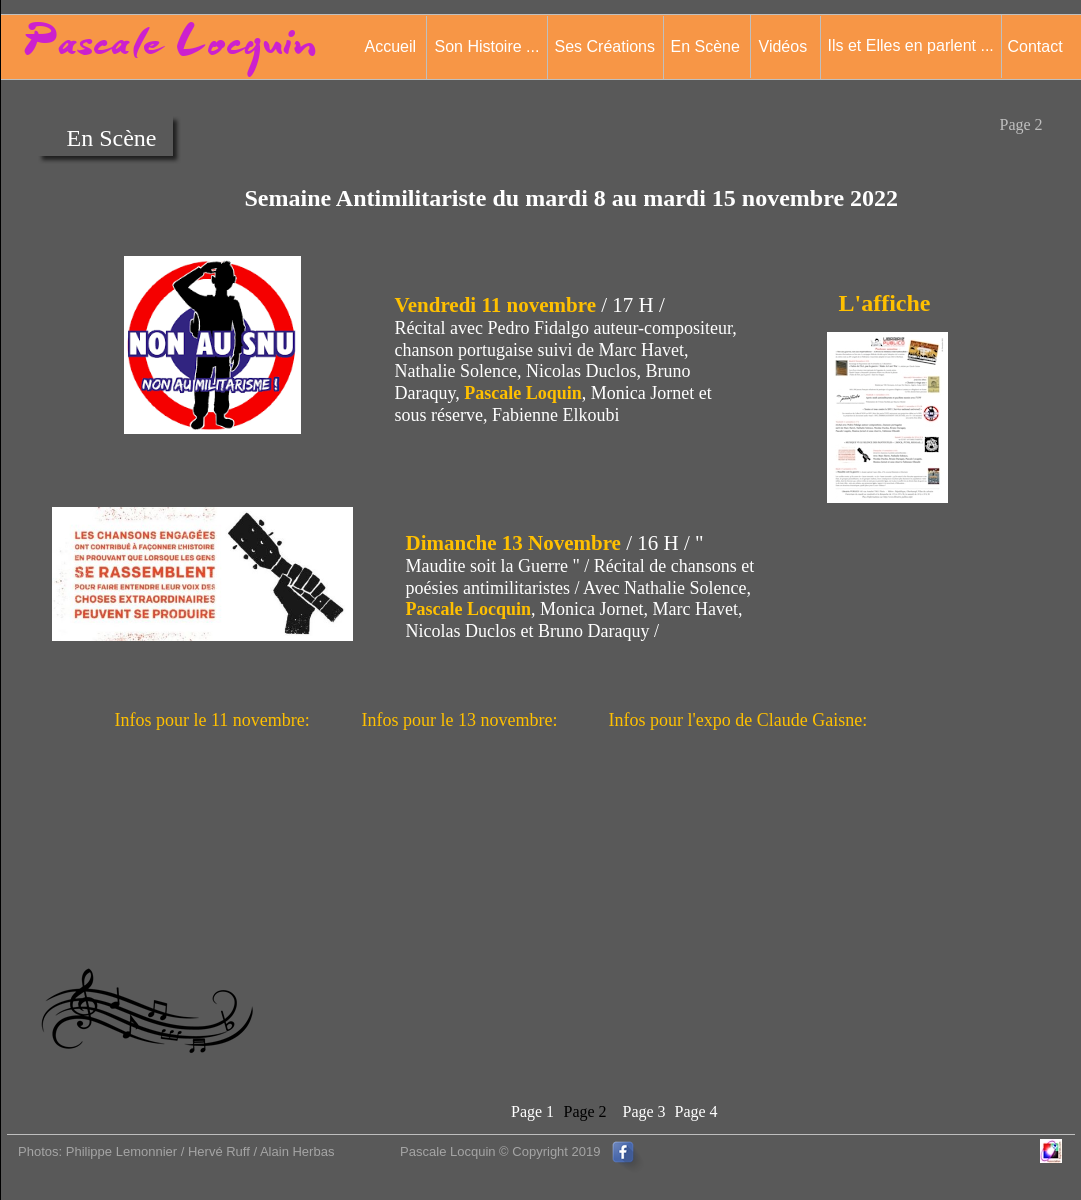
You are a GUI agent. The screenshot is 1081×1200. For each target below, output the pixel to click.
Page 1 (532, 1111)
